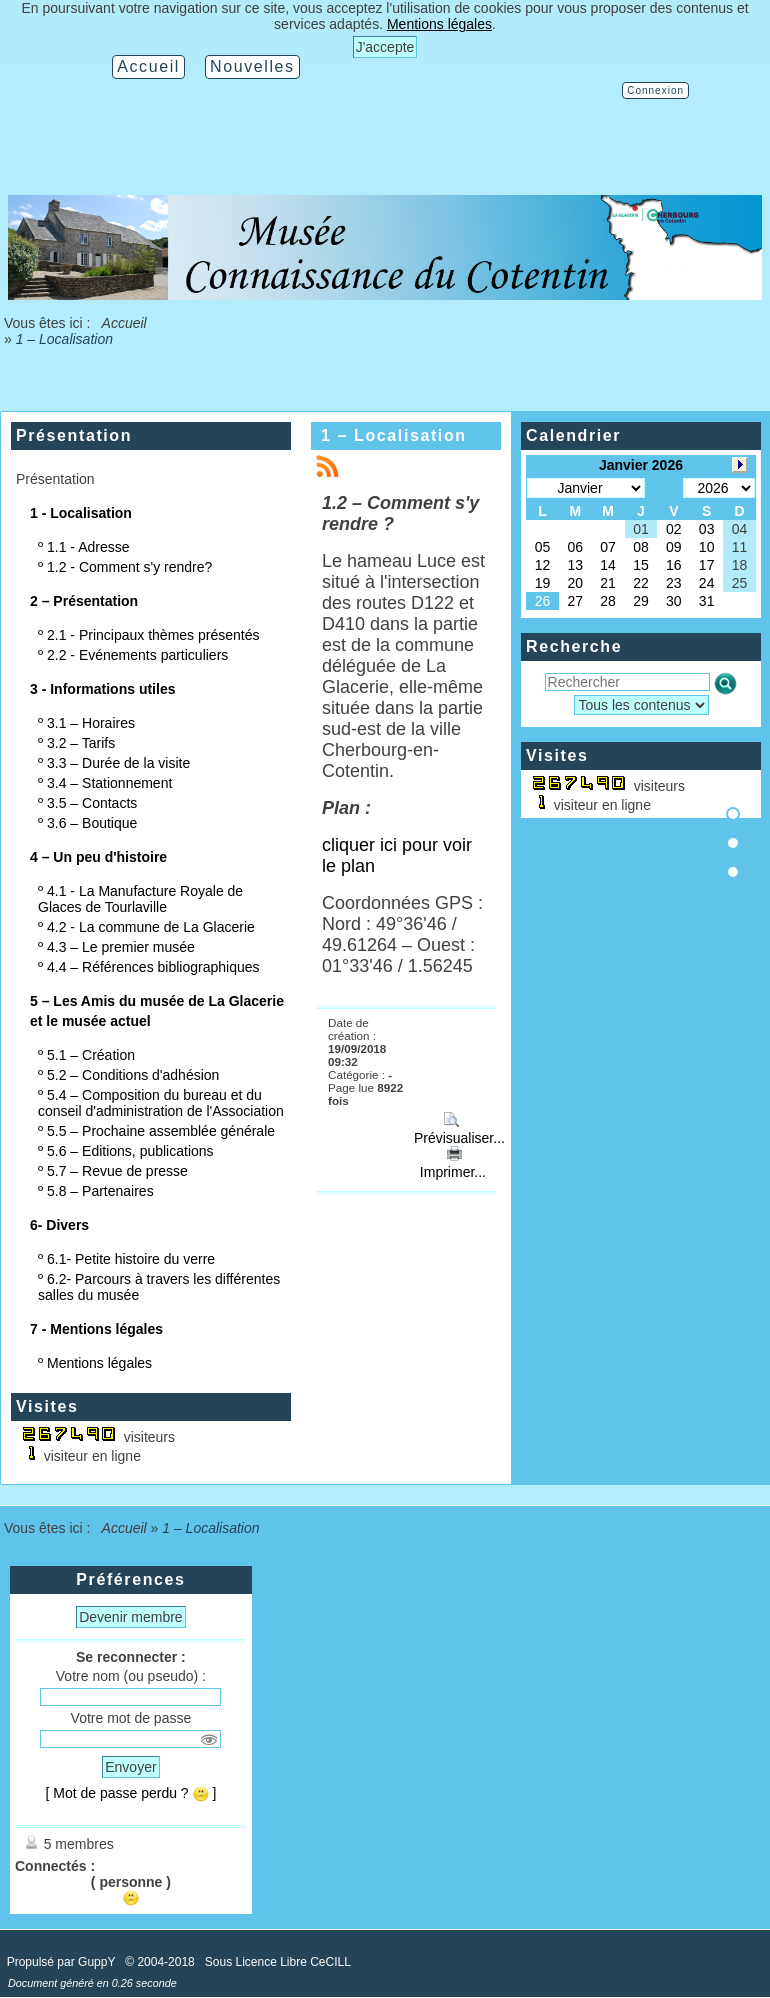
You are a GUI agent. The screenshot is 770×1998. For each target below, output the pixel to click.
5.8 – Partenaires (100, 1191)
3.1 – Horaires (91, 723)
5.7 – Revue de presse (117, 1171)
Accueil (122, 323)
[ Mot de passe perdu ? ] (130, 1793)
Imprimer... (451, 1164)
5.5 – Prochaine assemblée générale (161, 1131)
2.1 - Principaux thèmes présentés (153, 635)
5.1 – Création (91, 1055)
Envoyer (130, 1767)
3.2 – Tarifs (81, 743)
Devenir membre (130, 1617)
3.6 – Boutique (92, 823)
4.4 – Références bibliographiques (153, 967)
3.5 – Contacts (92, 803)
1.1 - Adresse (88, 547)
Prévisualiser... (457, 1130)
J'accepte (385, 47)
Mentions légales (99, 1363)
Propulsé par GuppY (63, 1962)
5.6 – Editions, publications (130, 1151)
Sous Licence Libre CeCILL (279, 1962)
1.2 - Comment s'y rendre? (129, 567)
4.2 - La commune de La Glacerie (151, 927)
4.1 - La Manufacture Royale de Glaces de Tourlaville (140, 899)
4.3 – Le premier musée (121, 947)
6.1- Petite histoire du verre (131, 1259)
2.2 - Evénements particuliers (137, 655)
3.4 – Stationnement (109, 783)
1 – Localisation (394, 435)
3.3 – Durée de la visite (118, 763)
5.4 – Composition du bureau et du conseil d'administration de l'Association (161, 1103)
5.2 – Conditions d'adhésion (133, 1075)
